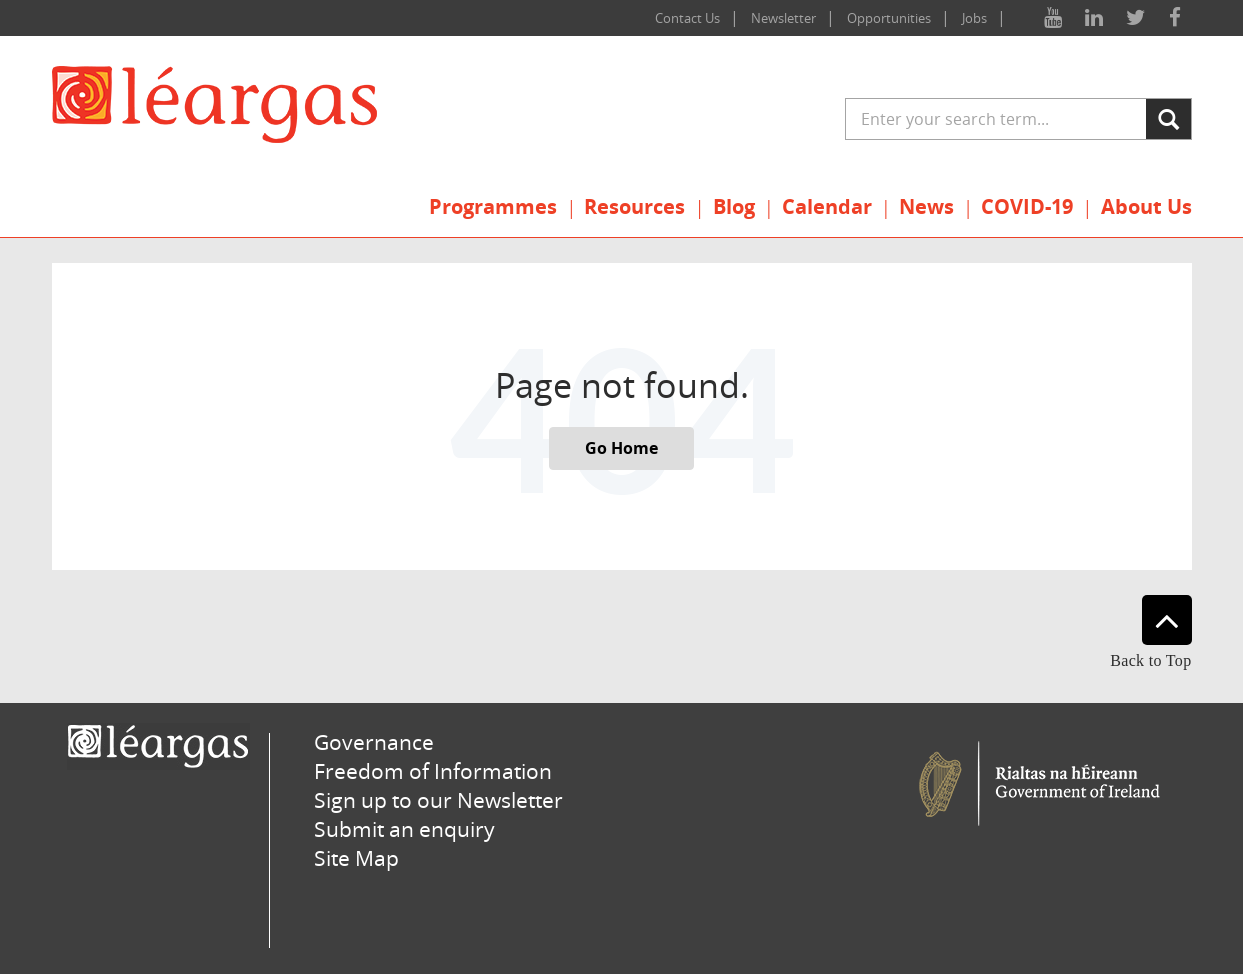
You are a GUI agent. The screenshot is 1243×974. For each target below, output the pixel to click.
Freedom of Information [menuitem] (433, 771)
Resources (634, 206)
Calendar (827, 206)
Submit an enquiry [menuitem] (404, 829)
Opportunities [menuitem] (889, 18)
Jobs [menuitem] (974, 18)
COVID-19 (1027, 206)
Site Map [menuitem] (356, 858)
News (926, 206)
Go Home (621, 448)
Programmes (493, 206)
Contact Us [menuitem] (687, 18)
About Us (1146, 206)
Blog (734, 206)
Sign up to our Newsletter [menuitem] (438, 800)
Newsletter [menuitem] (783, 18)
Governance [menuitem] (374, 742)
